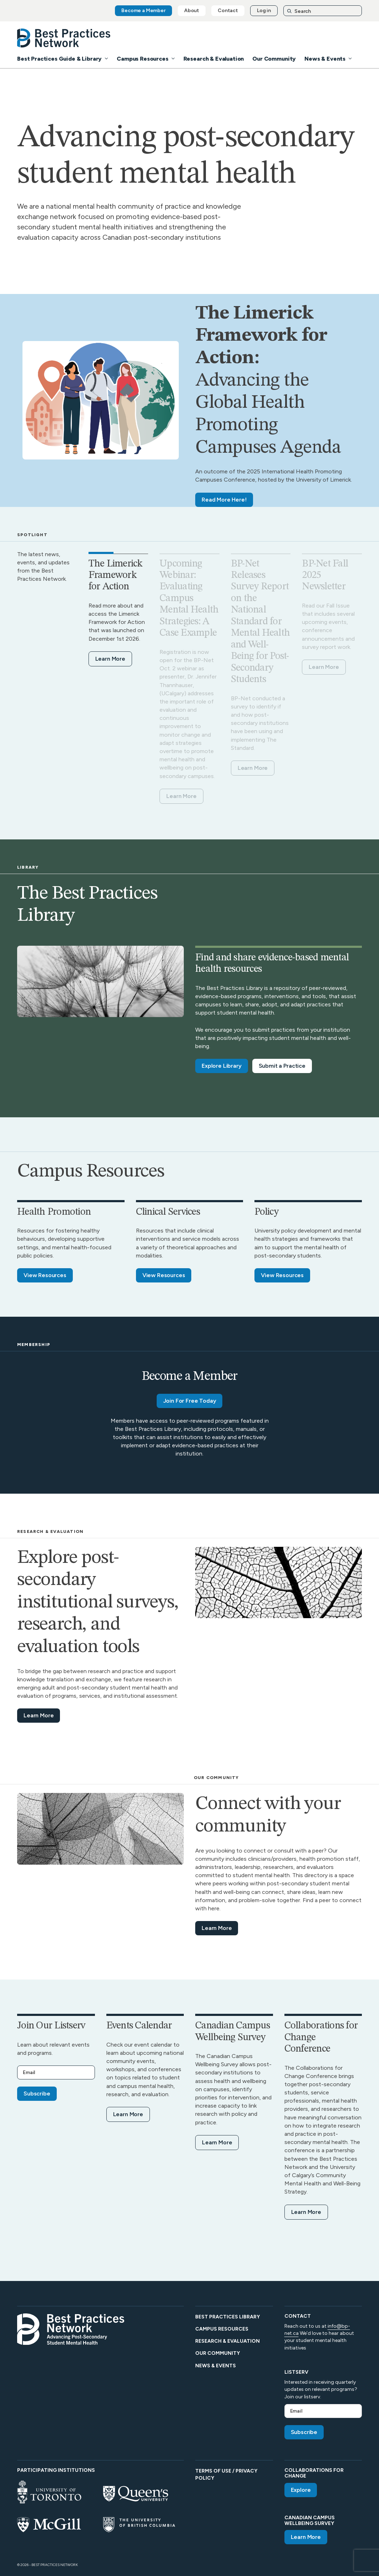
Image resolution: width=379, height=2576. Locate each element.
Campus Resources (142, 58)
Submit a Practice (282, 1065)
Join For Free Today (189, 1400)
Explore (301, 2489)
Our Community (274, 58)
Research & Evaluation (213, 58)
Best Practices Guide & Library (59, 58)
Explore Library (222, 1065)
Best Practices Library (227, 2317)
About (191, 10)
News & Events (324, 58)
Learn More (110, 658)
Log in (264, 10)
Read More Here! (224, 499)
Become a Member (143, 10)
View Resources (45, 1275)
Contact (228, 10)
